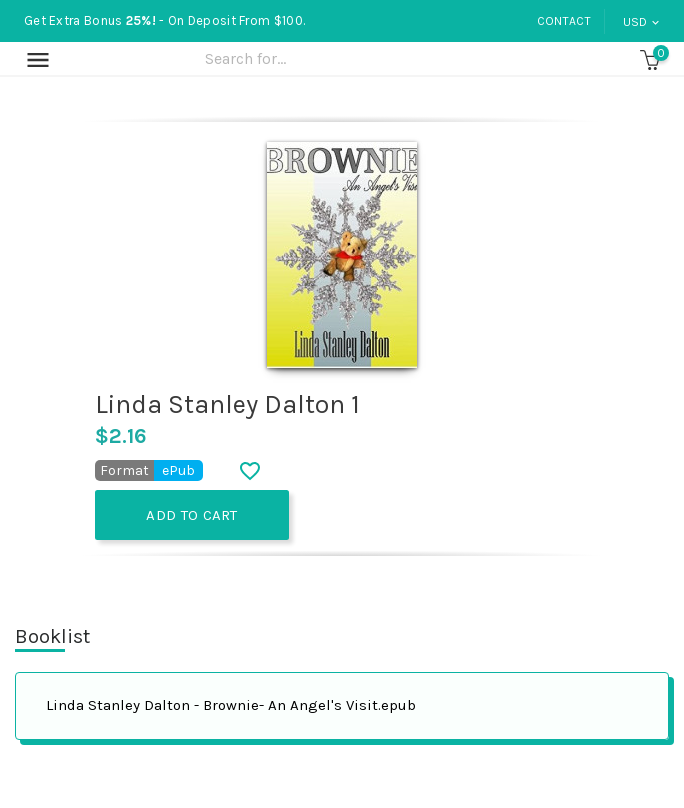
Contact (564, 21)
